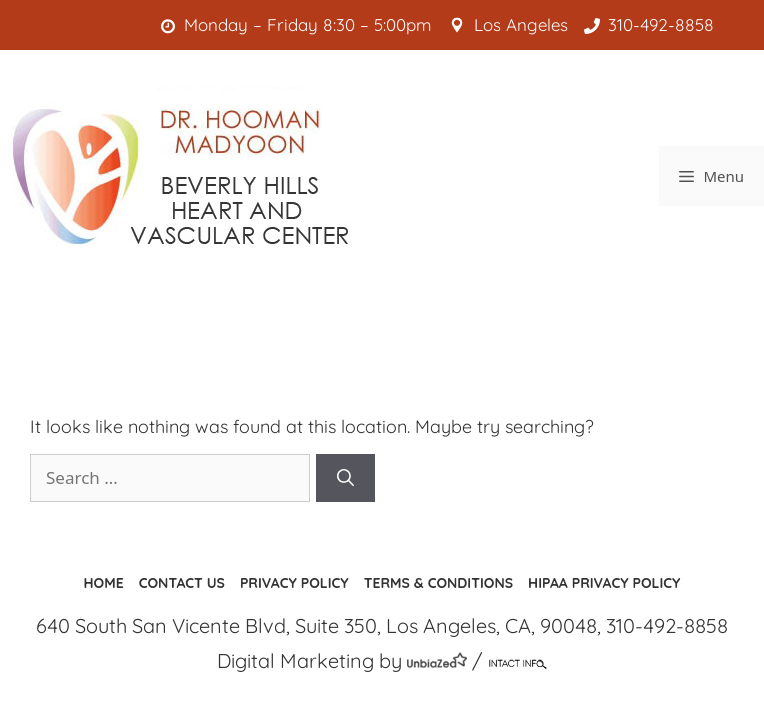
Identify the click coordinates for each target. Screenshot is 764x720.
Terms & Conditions (438, 583)
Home (104, 583)
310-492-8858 (653, 24)
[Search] (345, 478)
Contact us (182, 583)
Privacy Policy (294, 583)
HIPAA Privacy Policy (604, 583)
